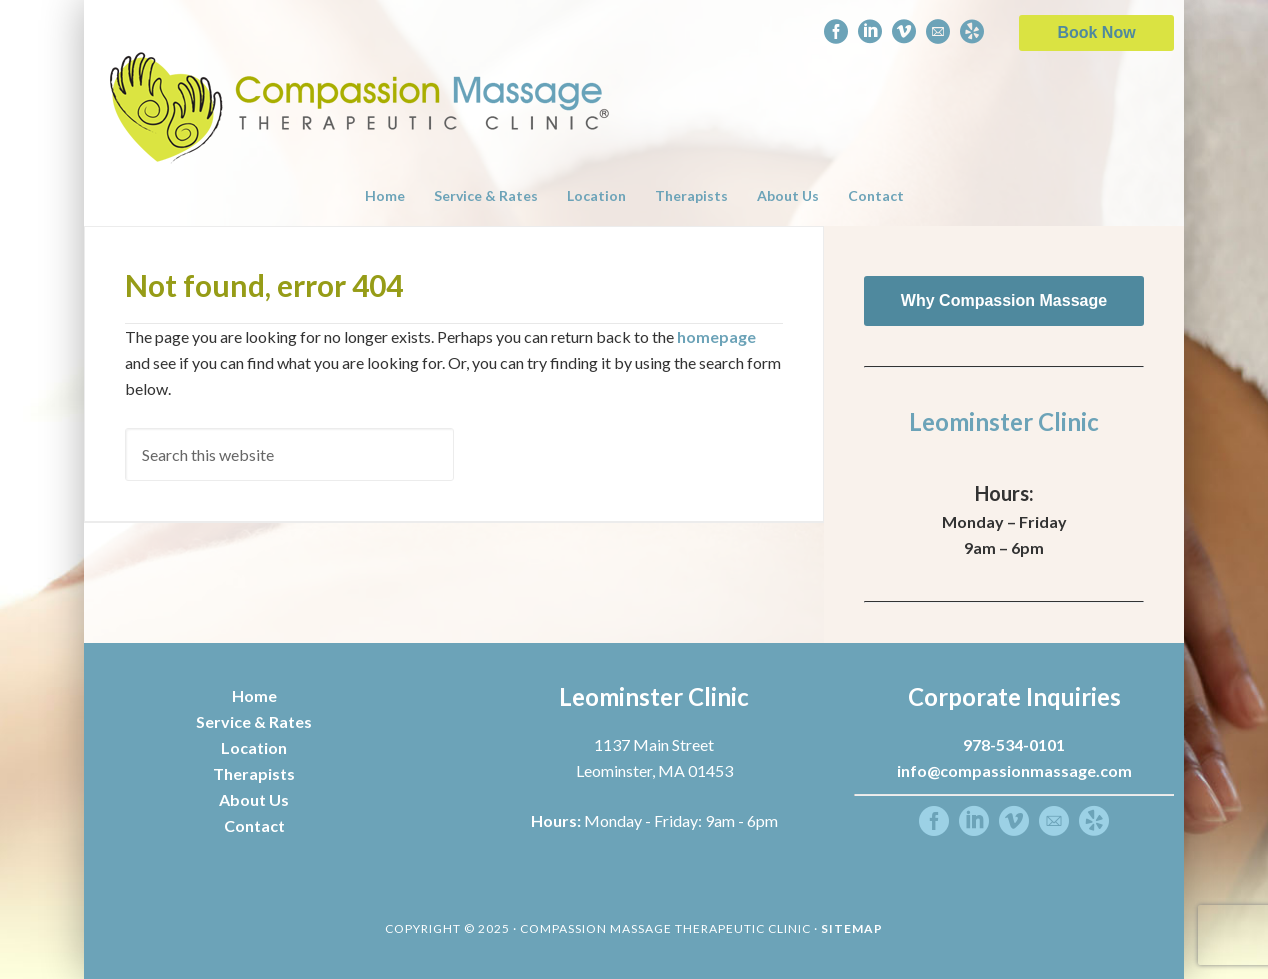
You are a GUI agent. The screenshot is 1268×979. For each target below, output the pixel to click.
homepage (716, 336)
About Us (254, 799)
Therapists (254, 773)
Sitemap (852, 928)
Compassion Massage (360, 82)
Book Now (1096, 32)
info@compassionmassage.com (1014, 770)
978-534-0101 (1014, 744)
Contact (254, 825)
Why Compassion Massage (1004, 300)
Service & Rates (254, 721)
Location (254, 747)
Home (254, 695)
